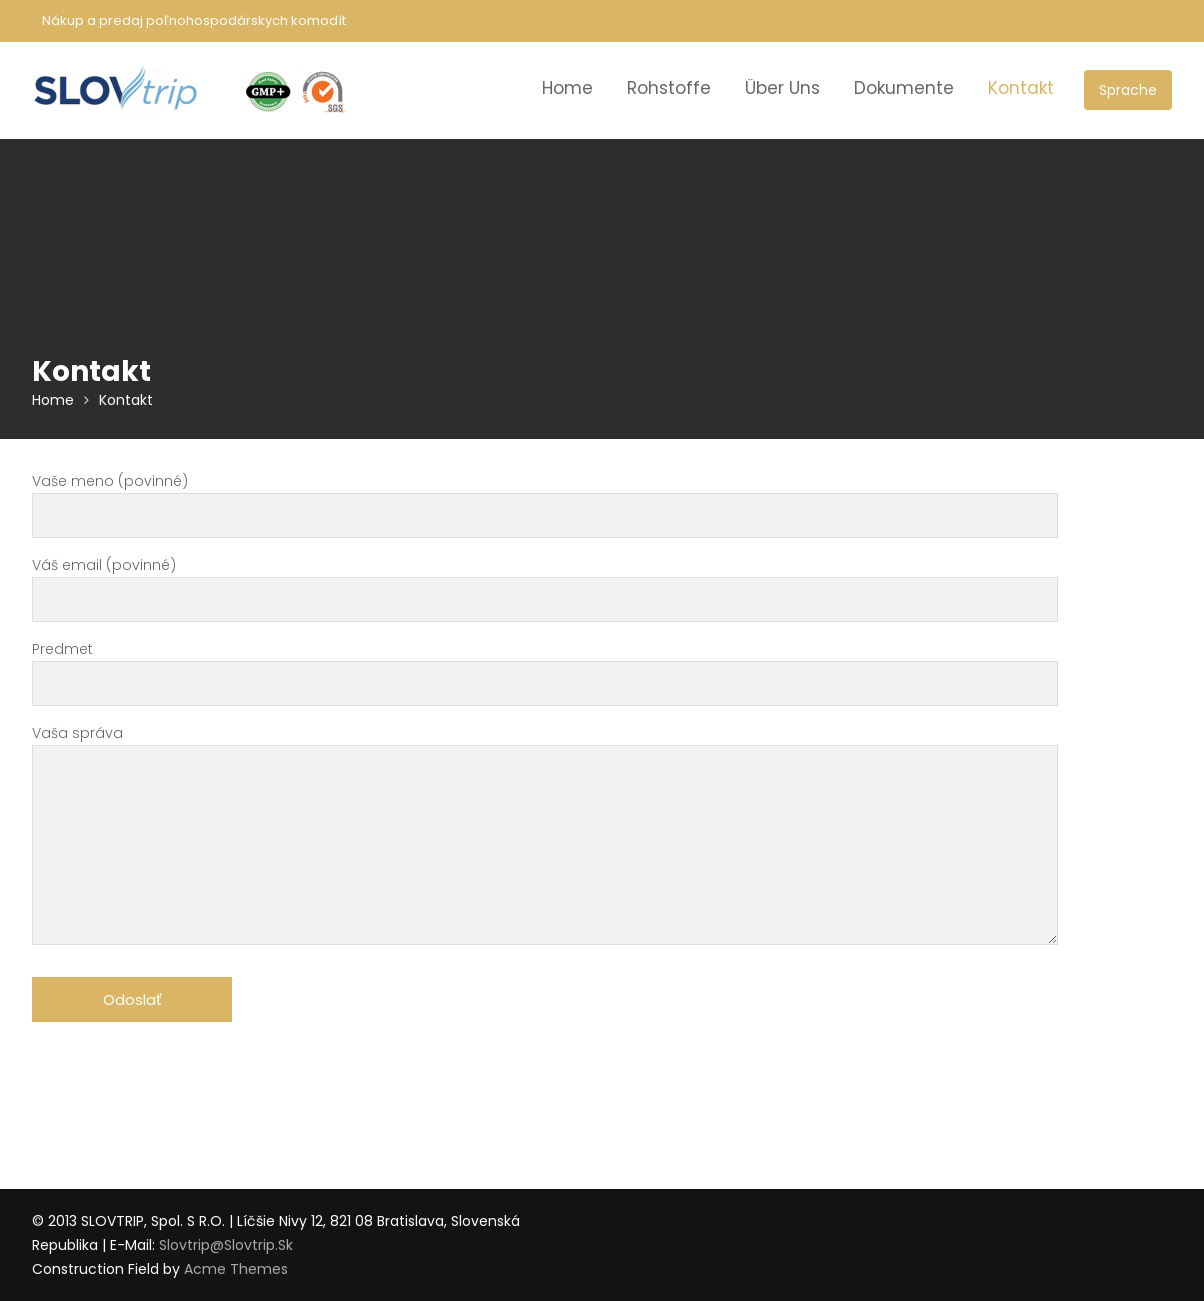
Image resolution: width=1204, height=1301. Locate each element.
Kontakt (1021, 88)
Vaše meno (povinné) (545, 498)
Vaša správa (545, 836)
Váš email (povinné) (545, 582)
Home (567, 88)
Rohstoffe (669, 88)
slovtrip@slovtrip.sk (226, 1245)
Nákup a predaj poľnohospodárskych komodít (194, 20)
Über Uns (782, 88)
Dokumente (904, 88)
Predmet (545, 666)
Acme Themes (236, 1269)
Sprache (1128, 90)
